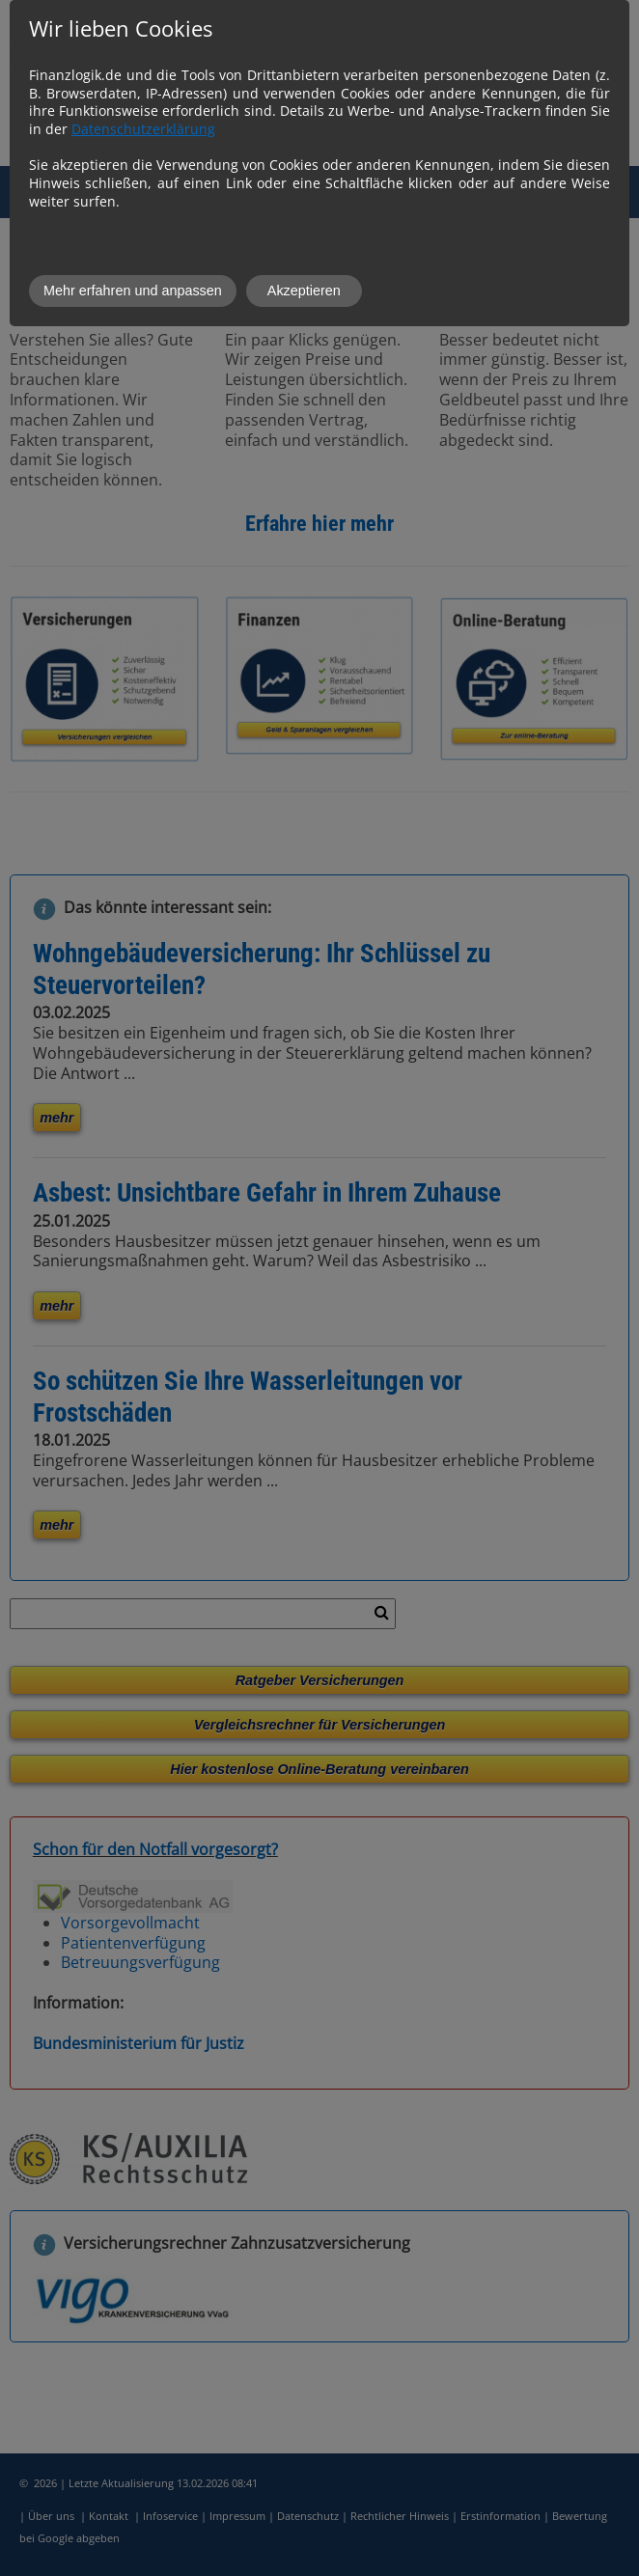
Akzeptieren (304, 290)
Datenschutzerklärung (143, 129)
